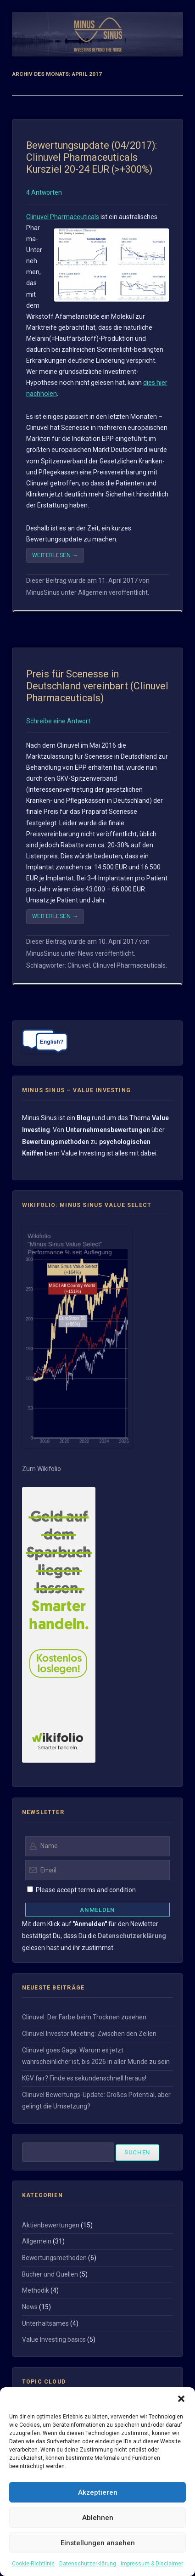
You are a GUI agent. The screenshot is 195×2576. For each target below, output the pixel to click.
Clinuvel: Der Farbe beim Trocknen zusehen (84, 2017)
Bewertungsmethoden (54, 2257)
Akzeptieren (97, 2492)
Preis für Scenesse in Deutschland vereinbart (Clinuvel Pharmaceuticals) (97, 685)
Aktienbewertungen (50, 2225)
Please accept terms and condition (85, 1890)
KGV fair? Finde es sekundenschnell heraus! (84, 2078)
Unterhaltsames (45, 2323)
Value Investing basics (54, 2339)
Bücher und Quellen (50, 2274)
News (86, 953)
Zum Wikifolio (41, 1468)
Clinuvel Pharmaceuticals (62, 216)
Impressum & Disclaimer (152, 2563)
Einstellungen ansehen (98, 2543)
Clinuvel (78, 965)
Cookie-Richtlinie (33, 2563)
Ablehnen (97, 2518)
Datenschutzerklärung (87, 2563)
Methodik (35, 2290)
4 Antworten (44, 192)
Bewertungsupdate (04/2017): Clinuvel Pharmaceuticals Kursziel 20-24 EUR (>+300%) (91, 157)
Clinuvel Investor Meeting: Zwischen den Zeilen (89, 2033)
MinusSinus (43, 592)
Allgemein (92, 592)
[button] (181, 2398)
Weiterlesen (55, 555)
